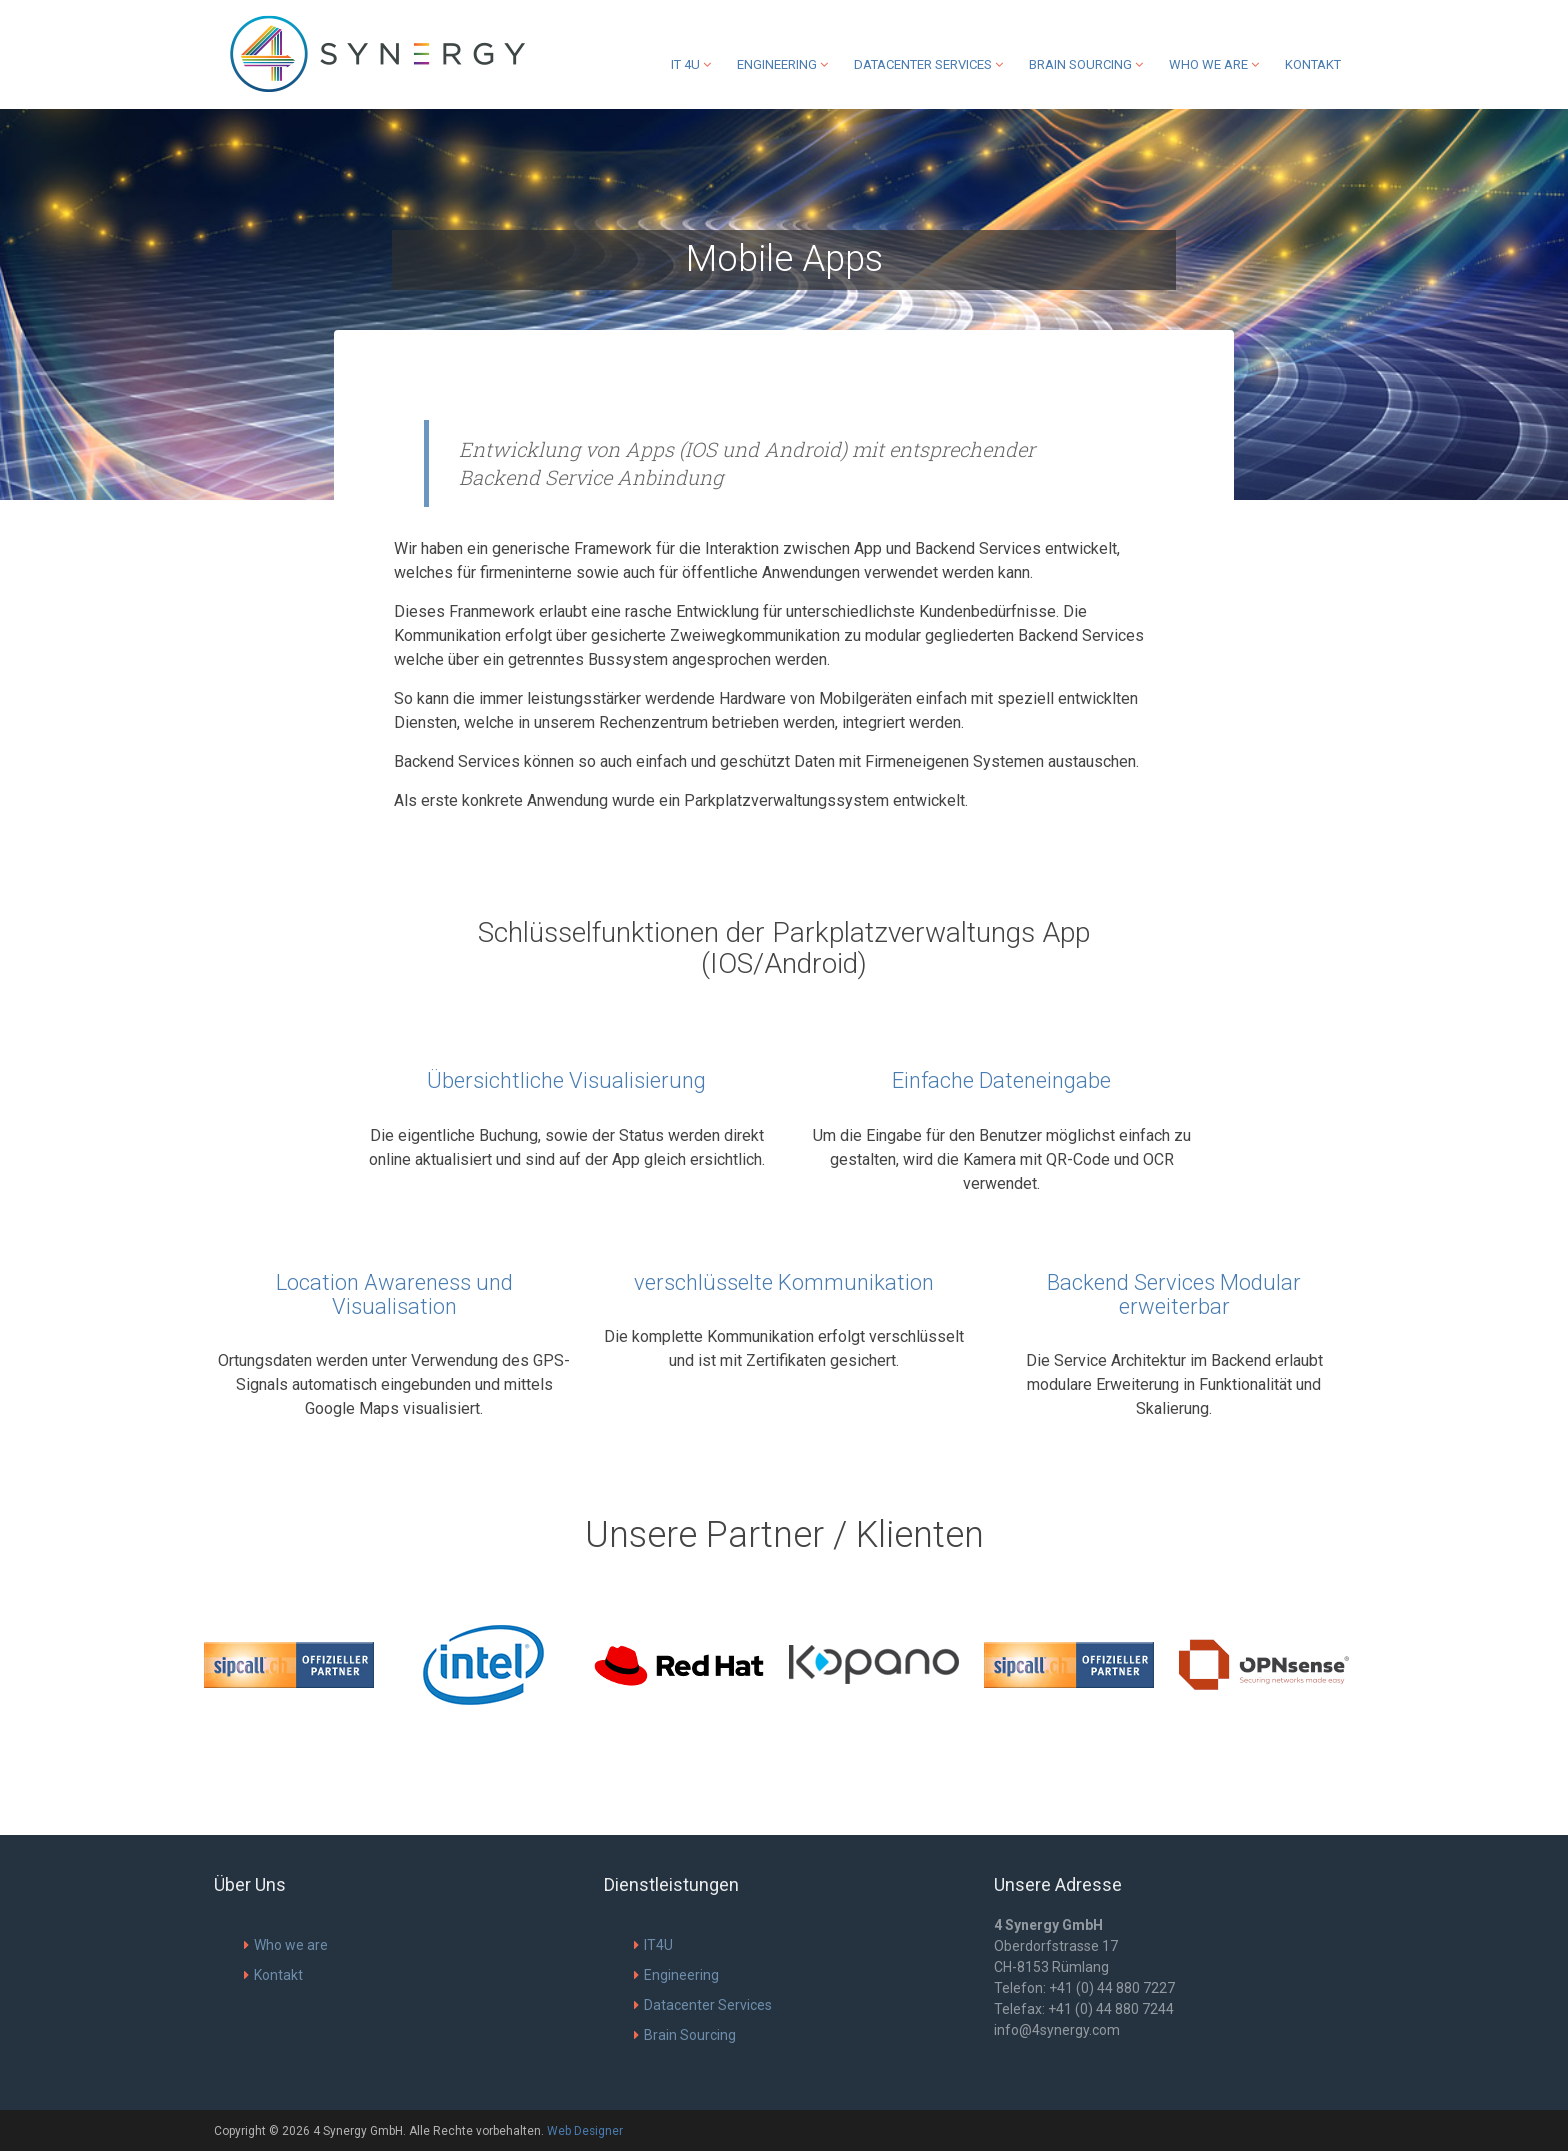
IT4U (653, 1945)
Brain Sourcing (1086, 64)
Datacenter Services (928, 64)
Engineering (782, 64)
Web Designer (585, 2131)
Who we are (1214, 64)
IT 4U (691, 64)
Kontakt (1313, 64)
